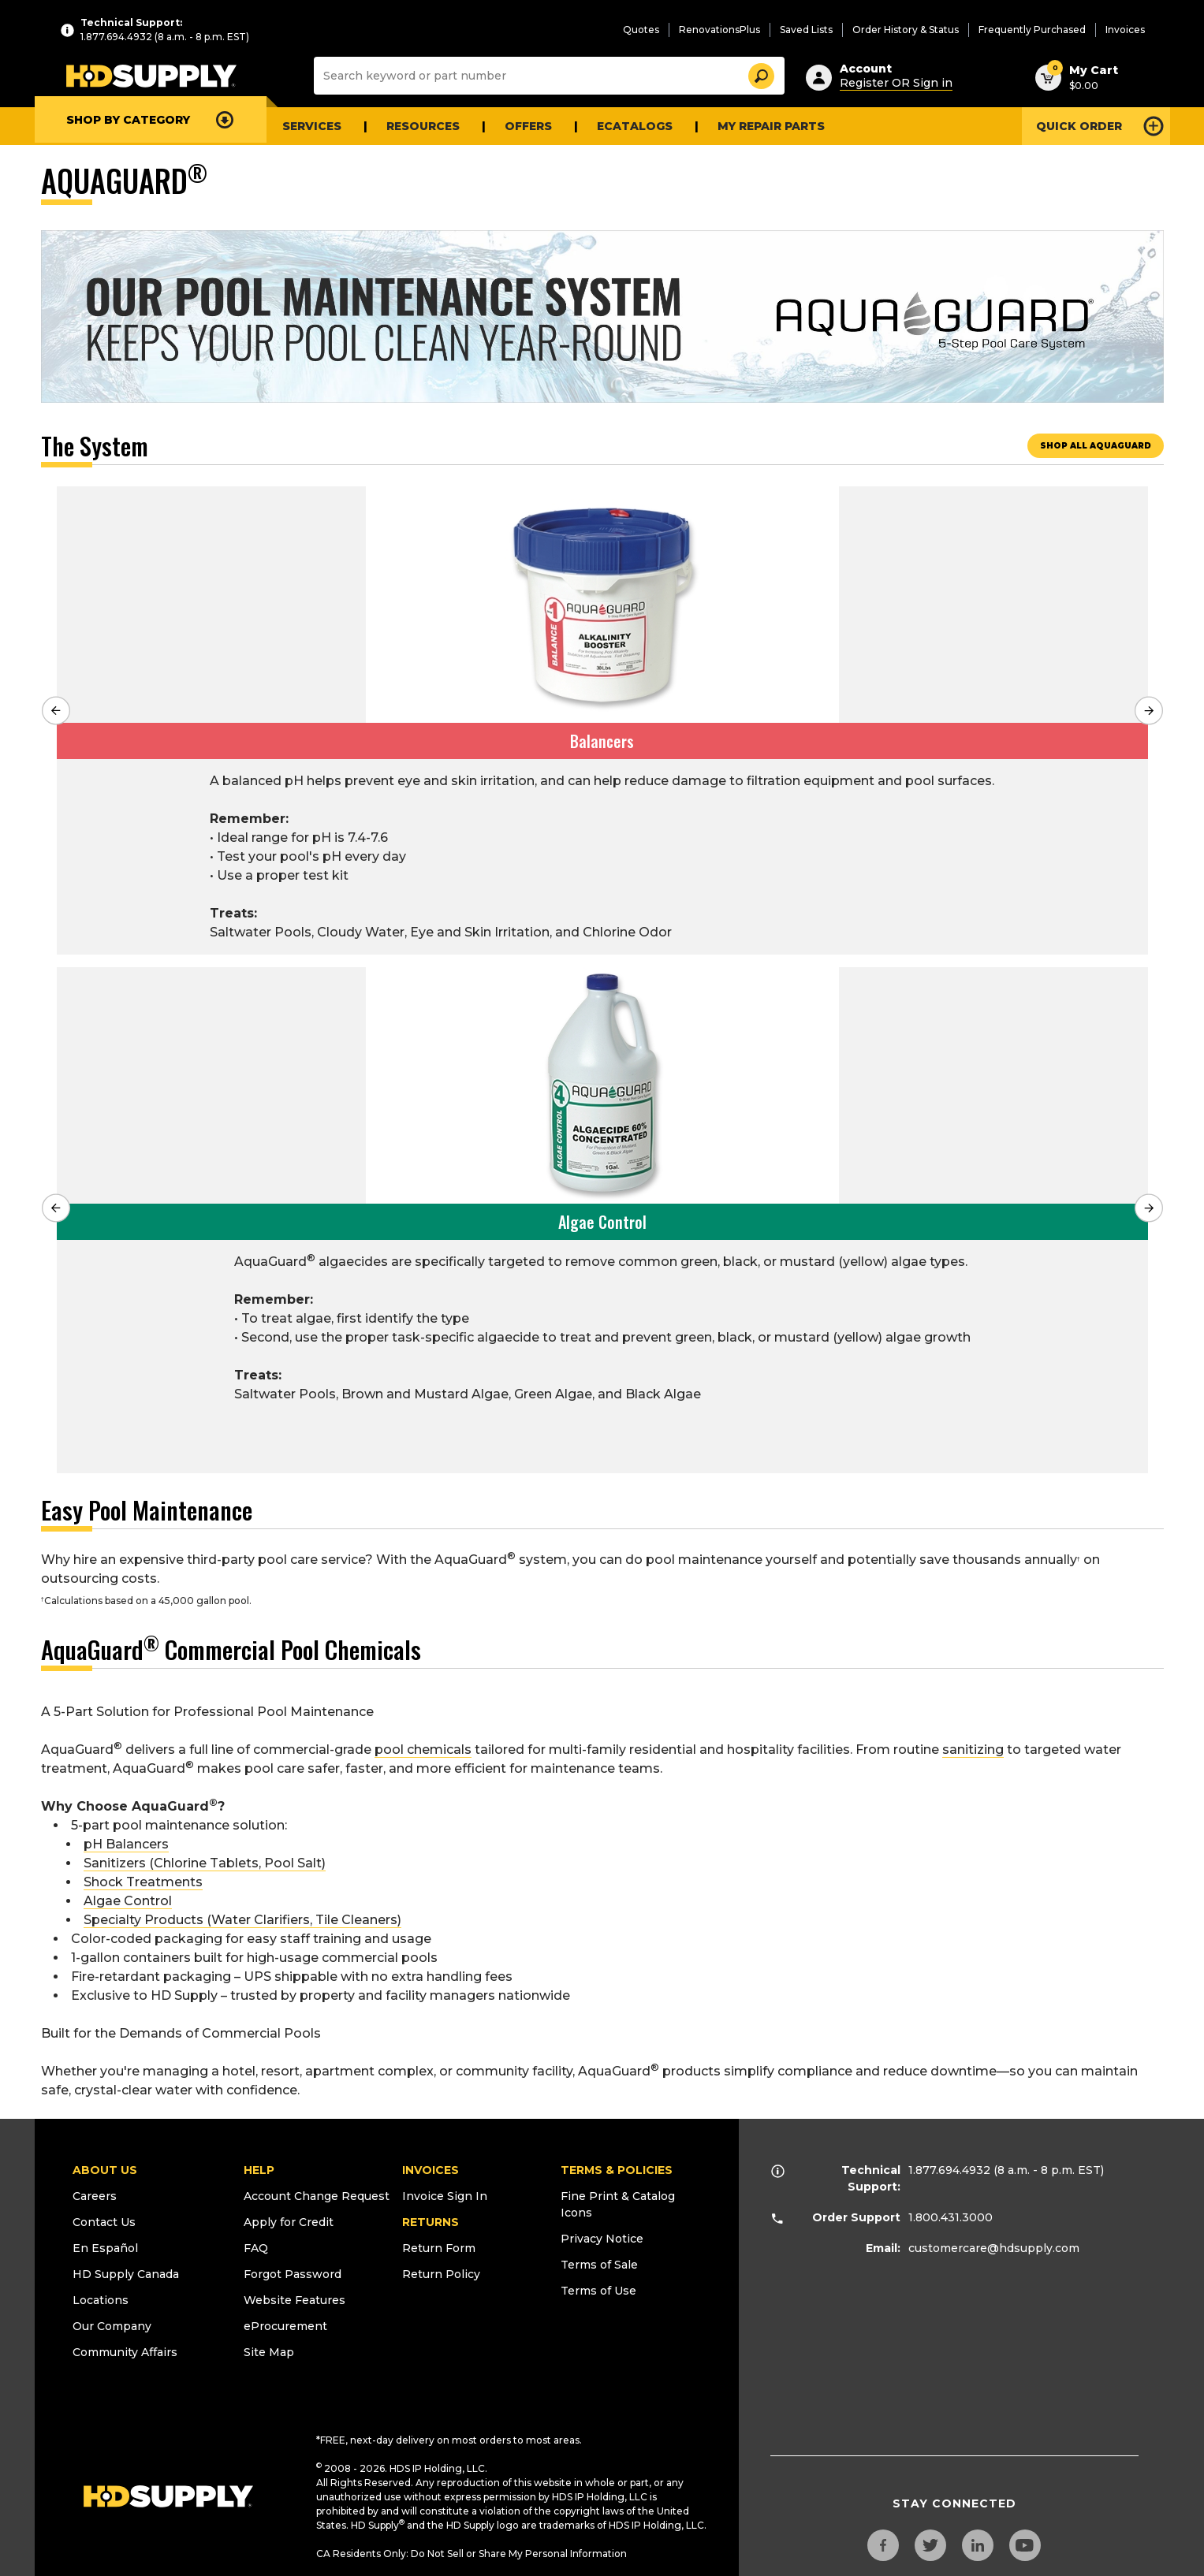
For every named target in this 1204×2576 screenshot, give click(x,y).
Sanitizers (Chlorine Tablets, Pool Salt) (205, 1859)
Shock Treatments (143, 1878)
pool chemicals (423, 1745)
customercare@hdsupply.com (993, 2244)
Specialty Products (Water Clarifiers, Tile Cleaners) (242, 1915)
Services (311, 126)
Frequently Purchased (1032, 29)
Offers (528, 126)
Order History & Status (905, 29)
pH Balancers (126, 1840)
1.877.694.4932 (949, 2166)
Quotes (641, 29)
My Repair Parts (771, 126)
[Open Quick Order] (1096, 126)
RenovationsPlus (719, 29)
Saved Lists (806, 29)
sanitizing (973, 1745)
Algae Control (128, 1896)
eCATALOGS (635, 126)
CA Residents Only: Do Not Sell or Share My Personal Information (471, 2550)
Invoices (1125, 29)
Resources (423, 126)
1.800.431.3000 (950, 2213)
